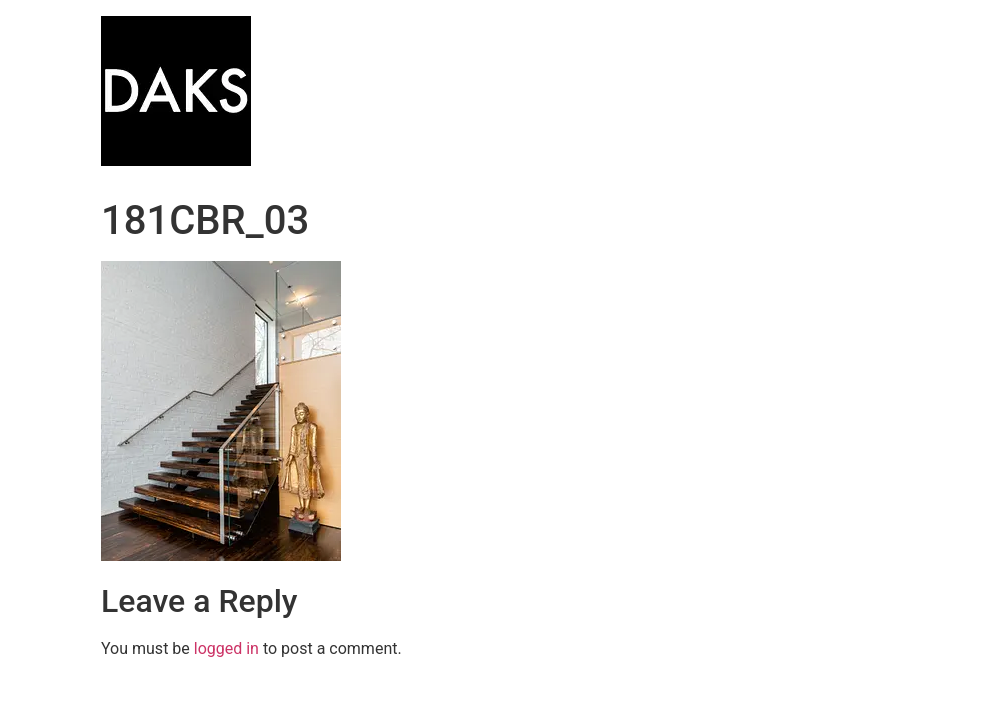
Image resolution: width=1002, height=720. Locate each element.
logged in (226, 648)
